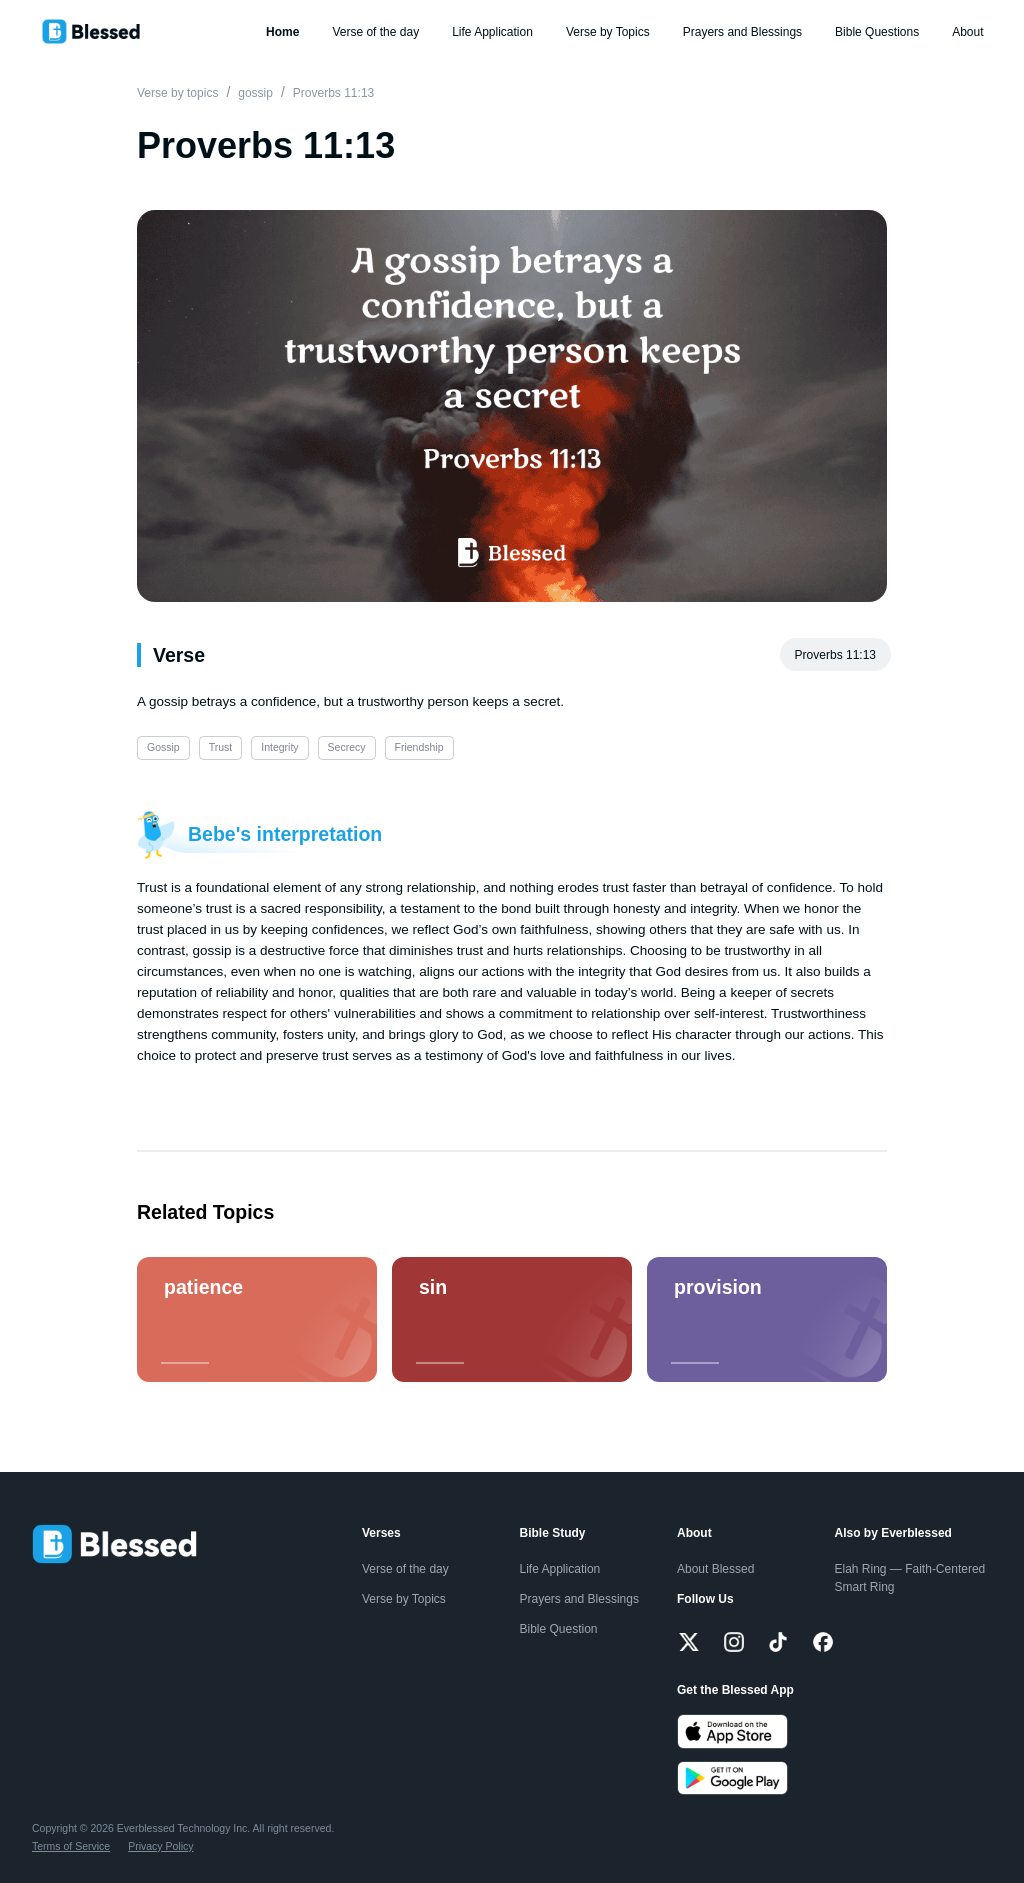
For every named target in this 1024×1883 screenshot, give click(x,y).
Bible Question (559, 1629)
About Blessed (715, 1569)
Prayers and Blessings (742, 32)
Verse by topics (177, 93)
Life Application (492, 32)
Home (282, 32)
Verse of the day (375, 32)
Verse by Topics (608, 32)
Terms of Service (71, 1846)
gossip (255, 93)
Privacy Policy (160, 1846)
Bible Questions (877, 32)
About (967, 32)
